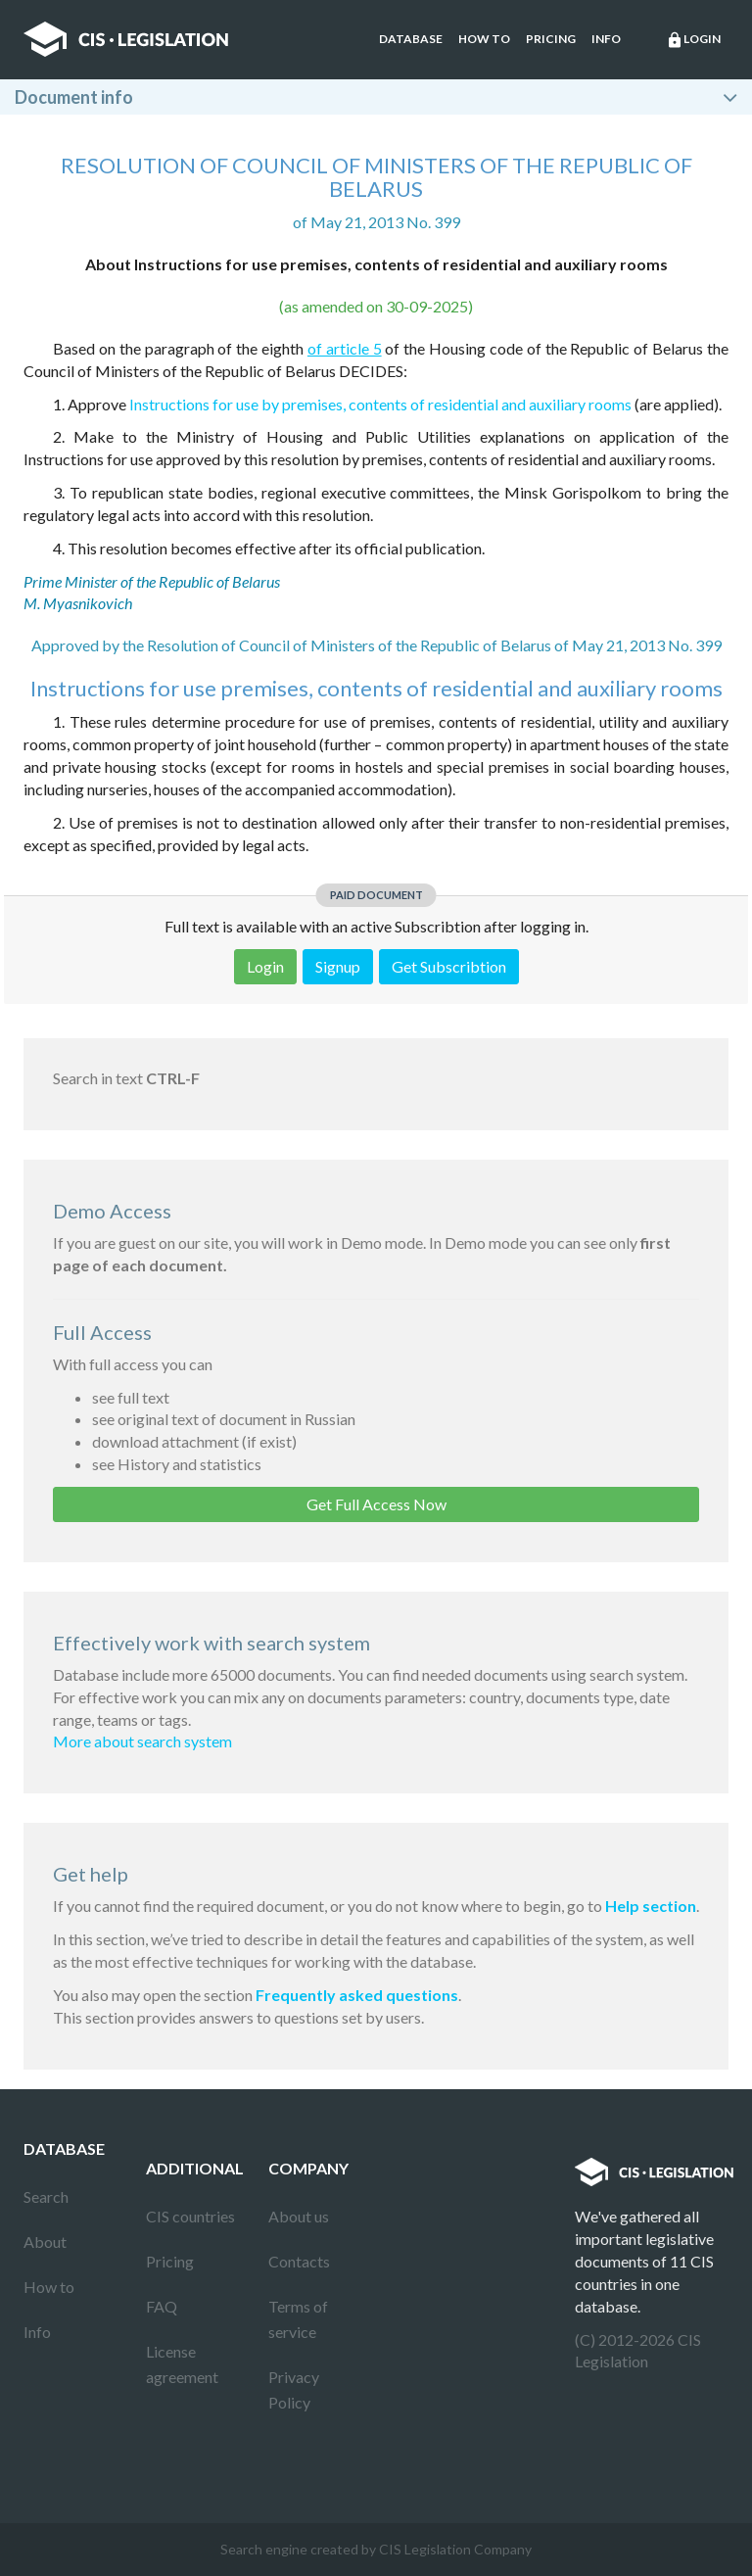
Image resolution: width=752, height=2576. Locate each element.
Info (606, 38)
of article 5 (344, 348)
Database (411, 38)
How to (484, 38)
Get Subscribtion (449, 966)
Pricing (551, 38)
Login (693, 40)
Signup (337, 966)
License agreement (182, 2364)
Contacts (299, 2261)
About (45, 2241)
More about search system (142, 1741)
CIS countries (190, 2216)
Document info (74, 97)
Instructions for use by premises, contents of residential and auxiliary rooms (380, 404)
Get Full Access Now (376, 1504)
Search (46, 2196)
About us (298, 2216)
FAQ (161, 2306)
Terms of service (298, 2319)
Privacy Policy (293, 2389)
